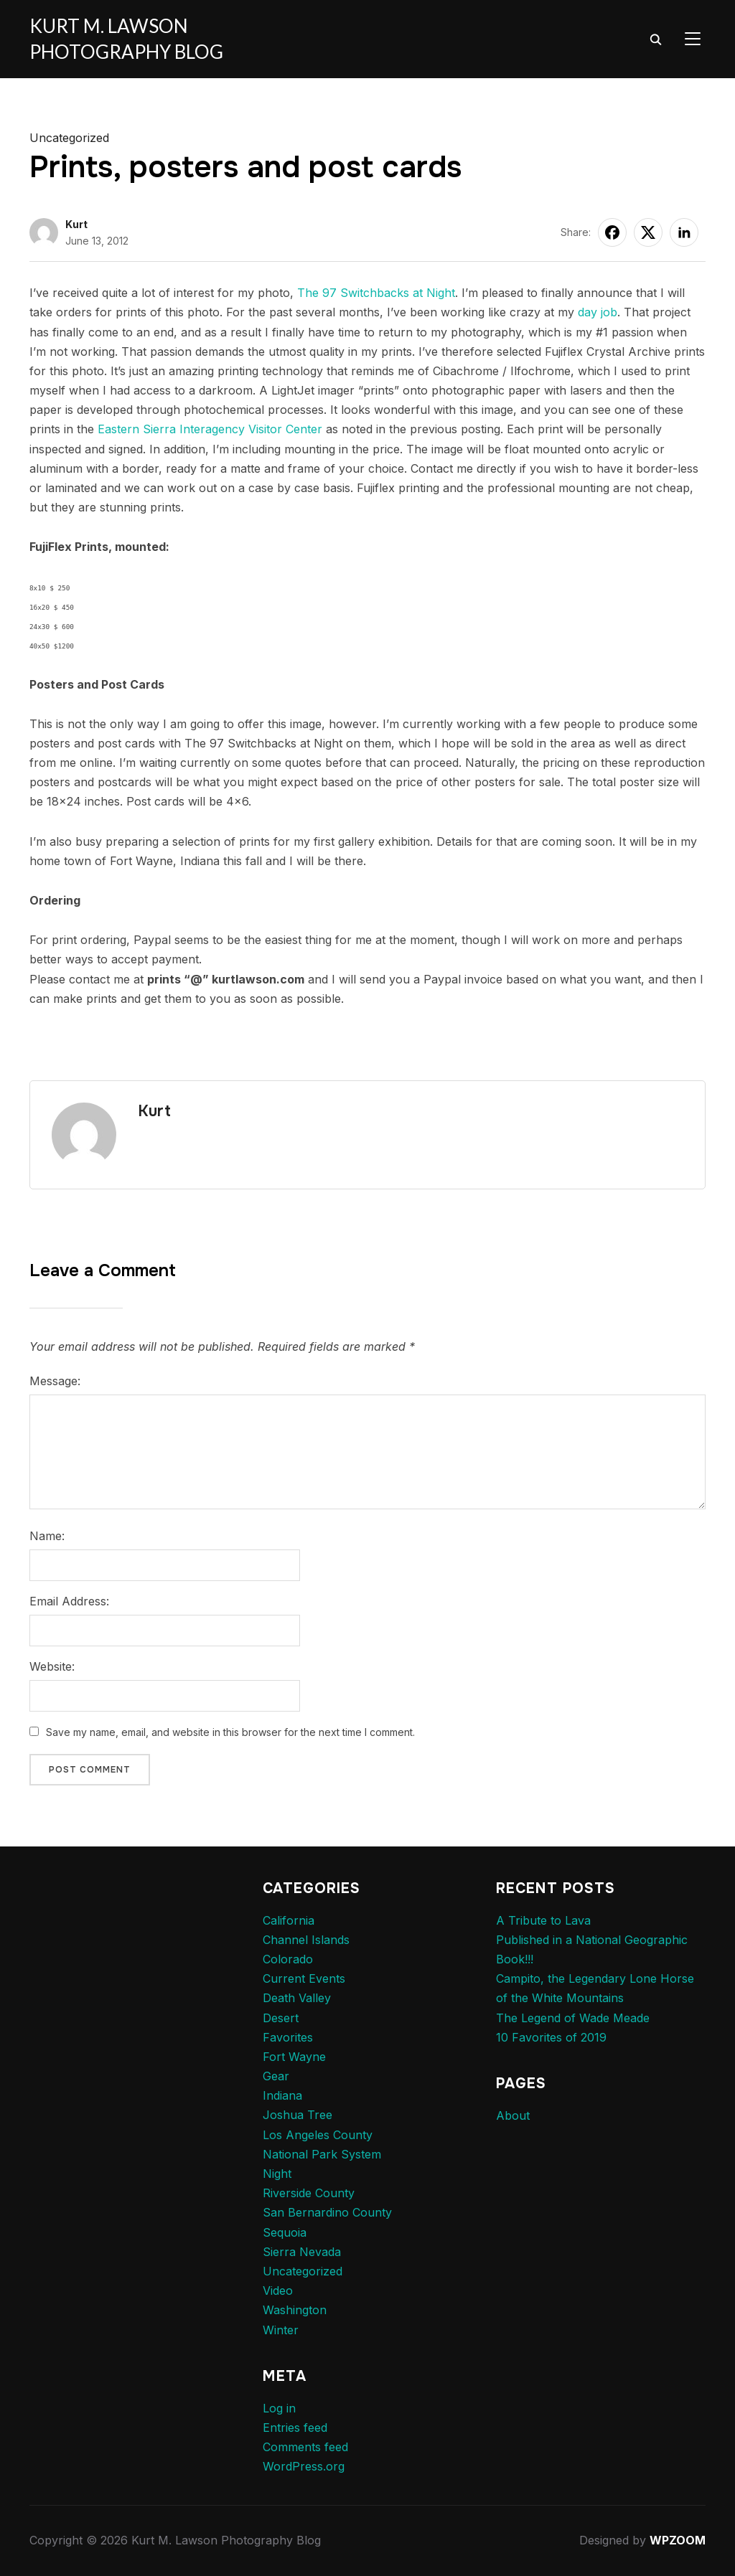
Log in (279, 2408)
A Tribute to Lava (543, 1920)
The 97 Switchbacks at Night (376, 293)
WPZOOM (678, 2540)
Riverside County (309, 2193)
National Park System (322, 2154)
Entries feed (295, 2427)
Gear (276, 2076)
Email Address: (69, 1601)
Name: (47, 1536)
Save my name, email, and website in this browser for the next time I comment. (230, 1732)
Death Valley (297, 1998)
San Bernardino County (327, 2212)
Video (278, 2290)
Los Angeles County (318, 2135)
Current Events (304, 1978)
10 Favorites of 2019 (551, 2037)
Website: (52, 1666)
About (513, 2115)
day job (597, 312)
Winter (281, 2330)
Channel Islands (306, 1940)
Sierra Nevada (302, 2252)
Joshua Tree (297, 2115)
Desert (281, 2018)
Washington (295, 2310)
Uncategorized (69, 138)
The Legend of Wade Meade (573, 2018)
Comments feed (305, 2447)
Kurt (76, 224)
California (288, 1920)
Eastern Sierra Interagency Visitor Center (210, 429)
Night (277, 2173)
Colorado (288, 1959)
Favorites (288, 2037)
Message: (54, 1381)
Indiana (282, 2095)
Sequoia (284, 2232)
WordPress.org (304, 2466)
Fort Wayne (294, 2056)
